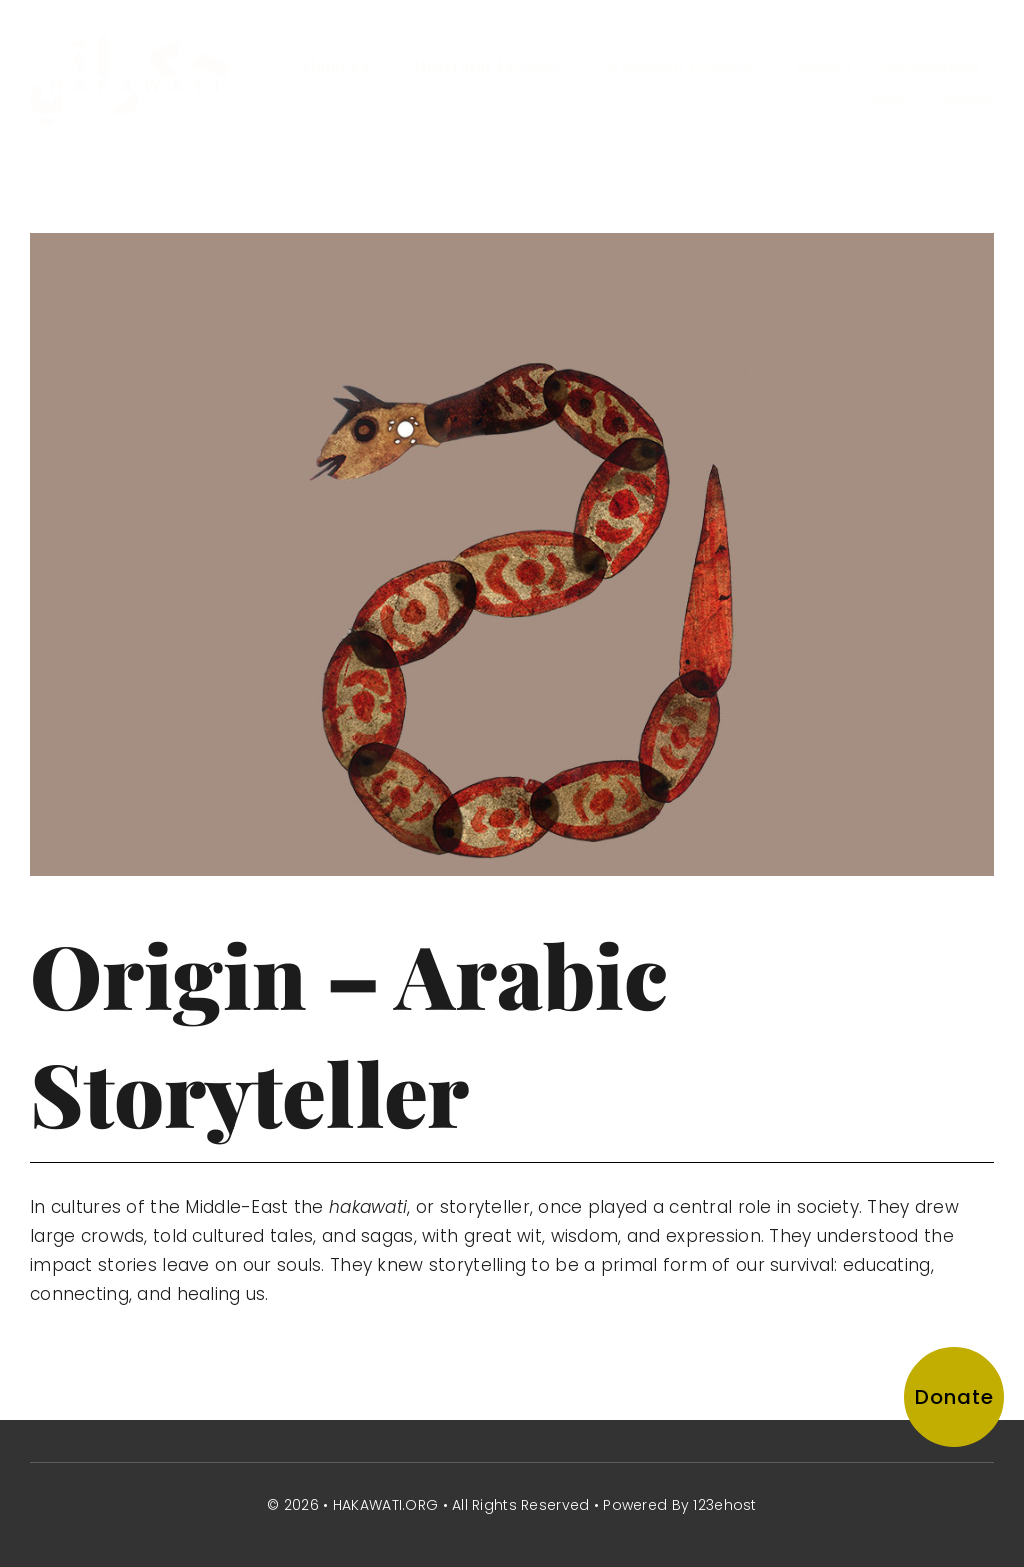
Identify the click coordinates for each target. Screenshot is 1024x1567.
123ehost (724, 1505)
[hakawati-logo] (130, 46)
